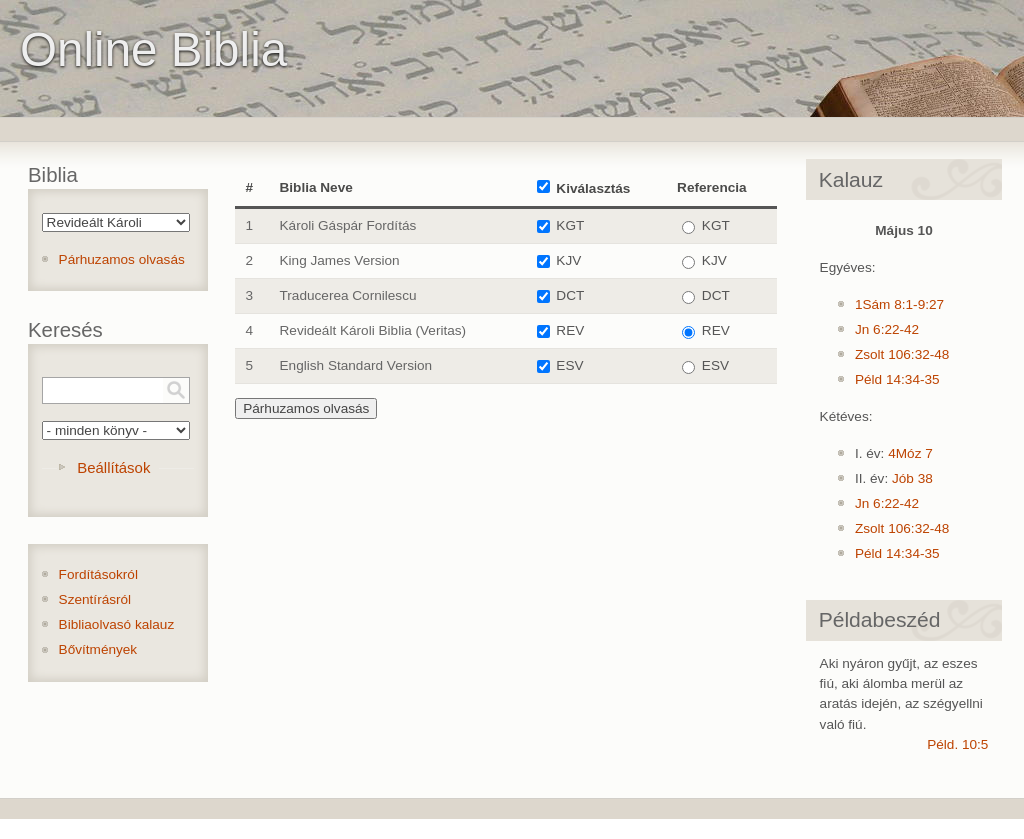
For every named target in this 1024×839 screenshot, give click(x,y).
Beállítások (113, 467)
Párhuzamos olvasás (122, 259)
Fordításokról (98, 574)
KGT (570, 225)
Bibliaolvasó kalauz (117, 624)
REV (570, 330)
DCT (570, 295)
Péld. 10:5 (957, 744)
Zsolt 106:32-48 (902, 354)
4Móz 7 (910, 453)
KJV (568, 260)
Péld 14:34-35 (897, 379)
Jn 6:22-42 (887, 329)
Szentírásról (95, 599)
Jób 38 (912, 478)
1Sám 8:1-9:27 (899, 304)
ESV (569, 365)
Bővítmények (98, 649)
